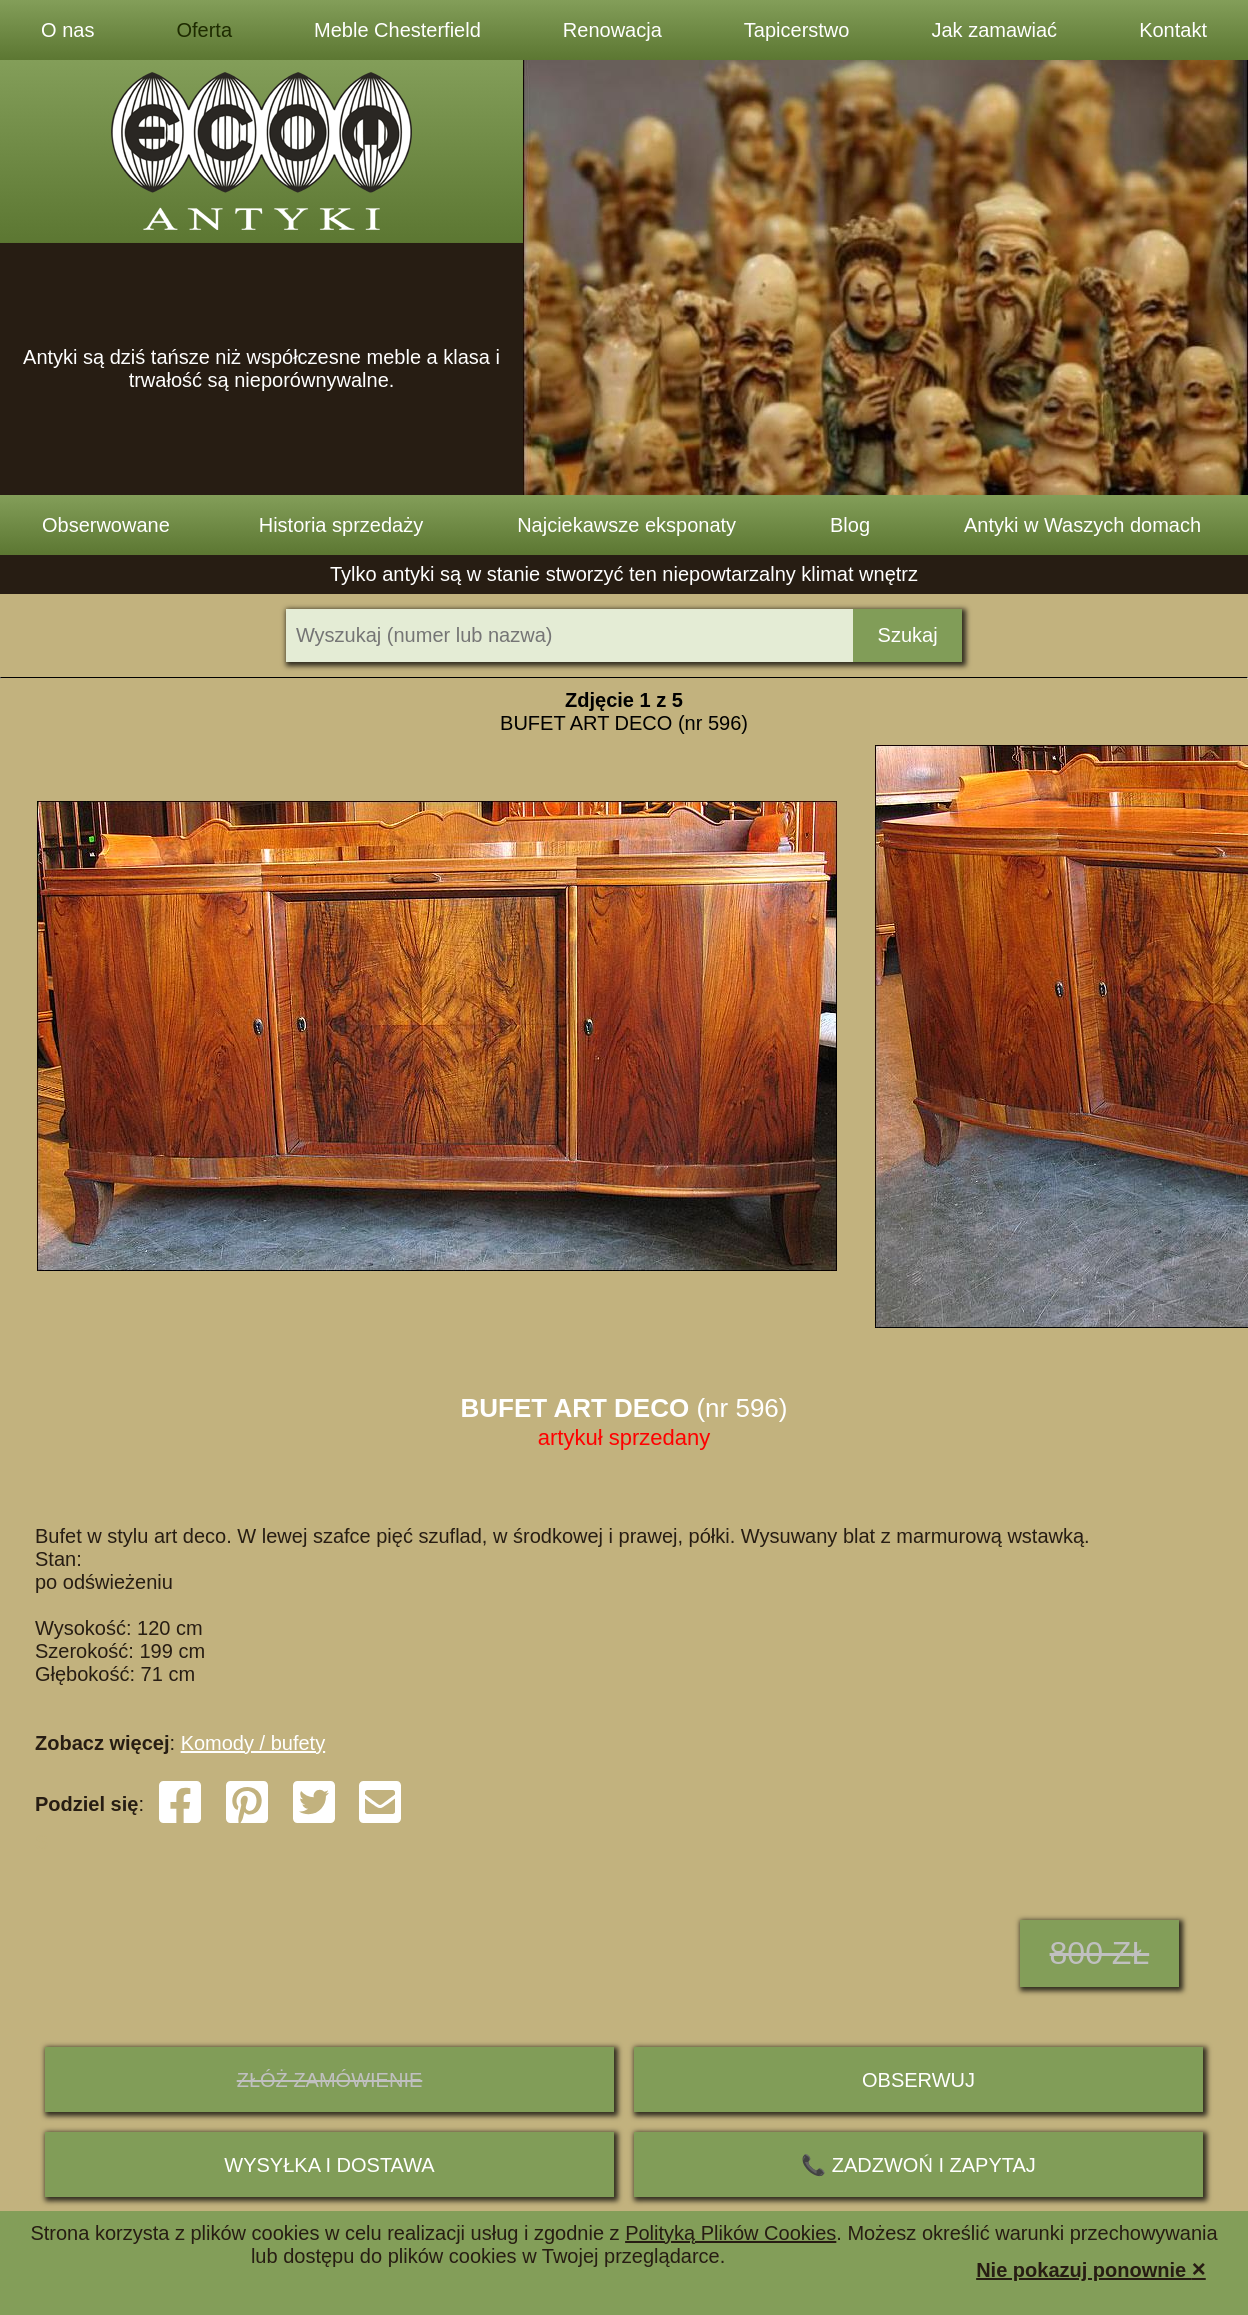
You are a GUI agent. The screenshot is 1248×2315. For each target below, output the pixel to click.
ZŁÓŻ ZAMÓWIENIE (330, 2080)
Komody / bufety (253, 1743)
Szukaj (908, 635)
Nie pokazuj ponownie (1091, 2268)
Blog (850, 525)
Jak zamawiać (995, 30)
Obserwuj (918, 2080)
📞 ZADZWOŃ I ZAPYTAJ (918, 2165)
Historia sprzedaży (341, 525)
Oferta (204, 30)
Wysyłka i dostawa (329, 2165)
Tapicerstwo (797, 30)
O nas (67, 30)
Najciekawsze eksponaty (626, 525)
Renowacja (612, 30)
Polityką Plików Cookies (730, 2233)
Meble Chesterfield (397, 30)
